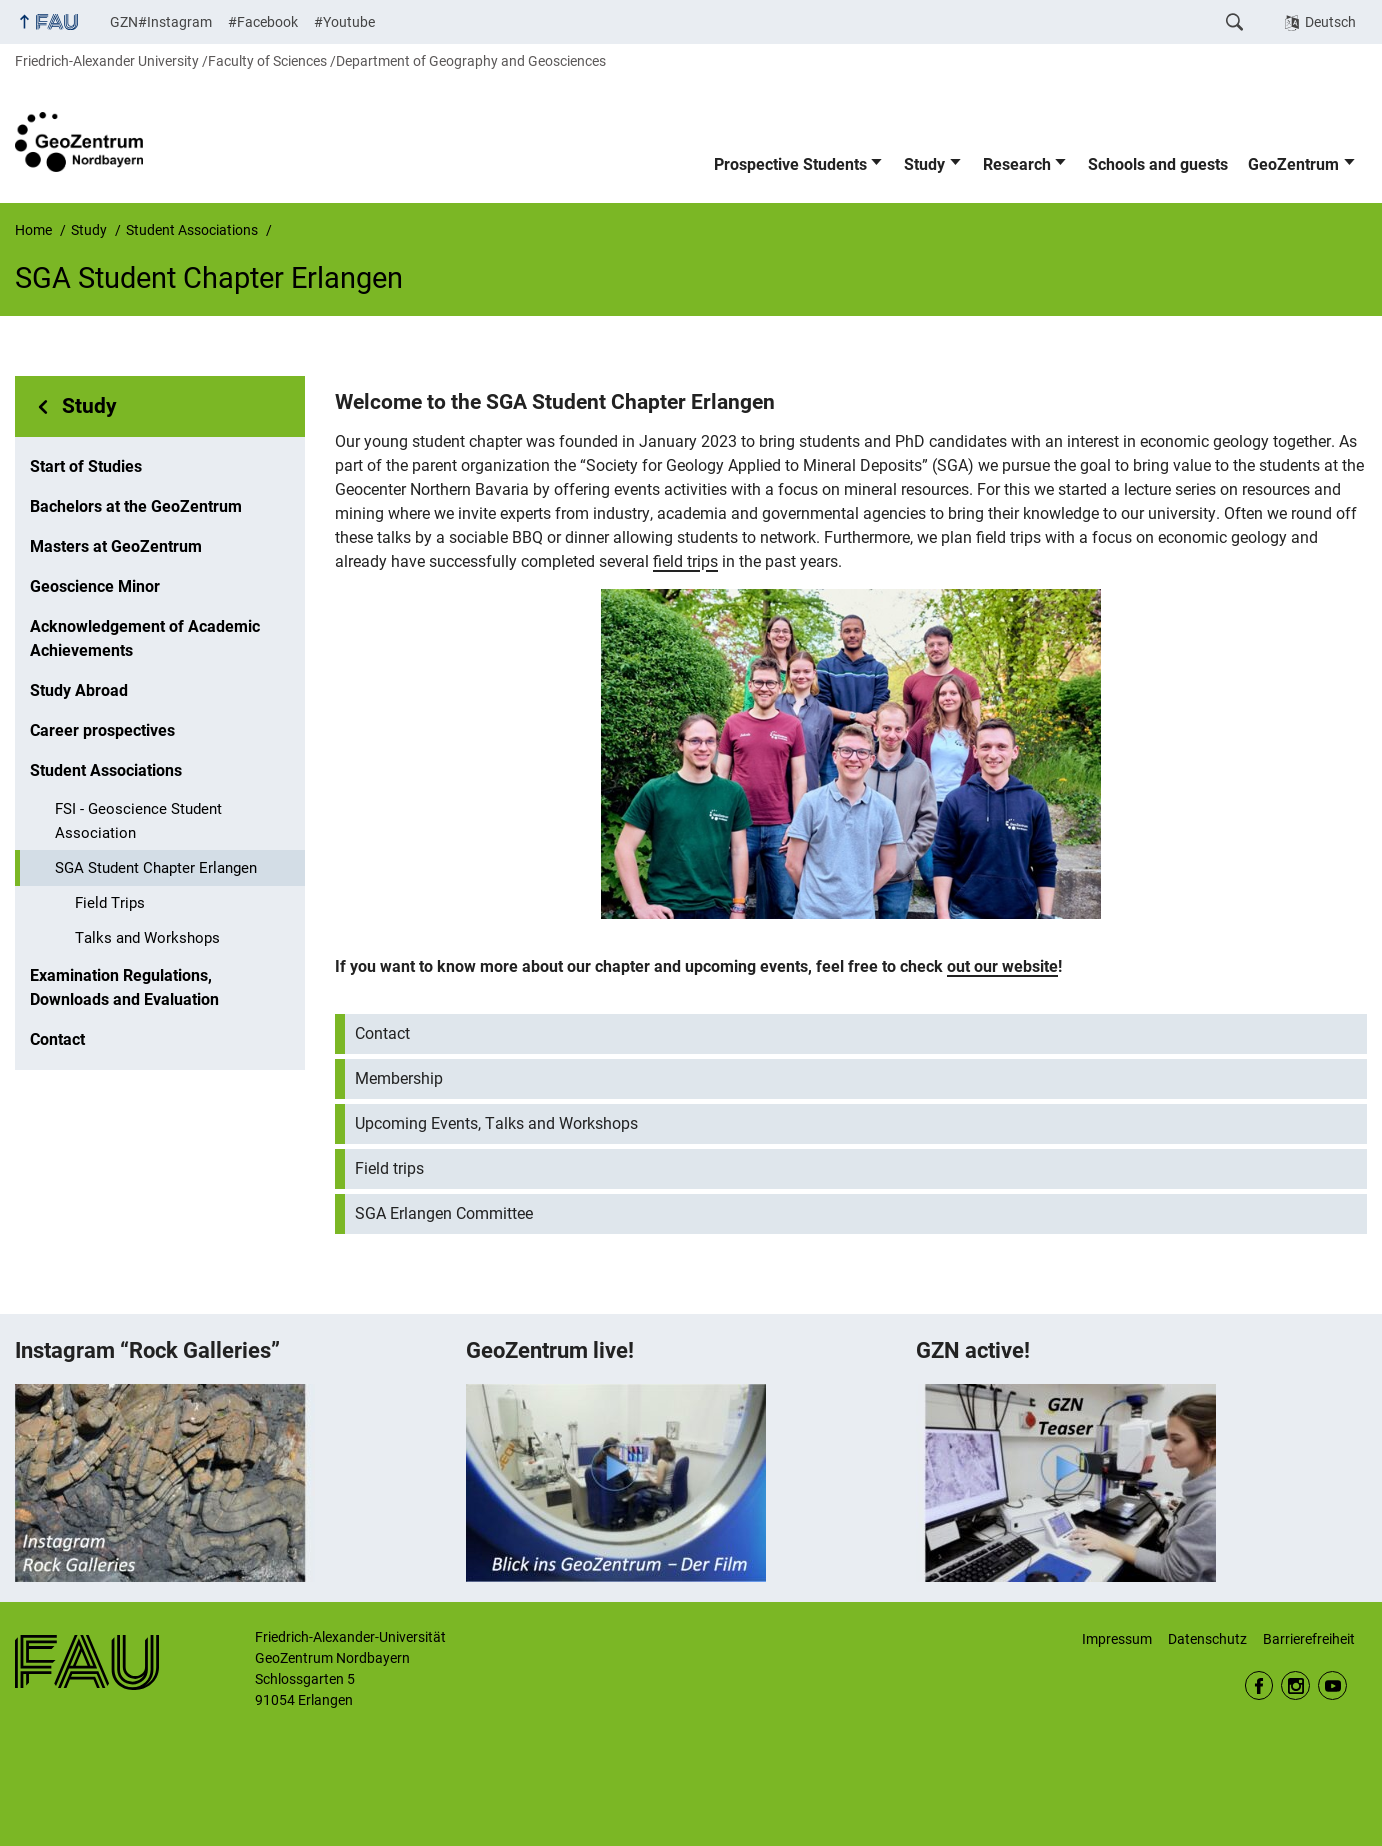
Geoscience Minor (95, 586)
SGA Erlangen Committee (444, 1213)
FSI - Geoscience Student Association (138, 821)
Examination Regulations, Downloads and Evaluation (124, 987)
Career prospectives (102, 730)
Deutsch (1330, 22)
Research (1017, 164)
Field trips (389, 1168)
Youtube (1332, 1685)
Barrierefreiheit (1309, 1639)
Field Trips (110, 903)
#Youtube (344, 22)
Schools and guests (1158, 164)
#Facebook (263, 22)
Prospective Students (790, 164)
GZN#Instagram (161, 22)
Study (924, 164)
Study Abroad (79, 690)
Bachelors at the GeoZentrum (136, 506)
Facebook (1259, 1685)
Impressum (1117, 1639)
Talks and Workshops (147, 938)
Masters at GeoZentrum (116, 546)
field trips (685, 561)
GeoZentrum (1293, 164)
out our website (1002, 966)
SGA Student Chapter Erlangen (156, 868)
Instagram (1295, 1685)
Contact (57, 1039)
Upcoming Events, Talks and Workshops (496, 1123)
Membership (399, 1078)
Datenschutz (1207, 1639)
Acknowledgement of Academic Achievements (145, 638)
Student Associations (106, 770)
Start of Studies (86, 466)
